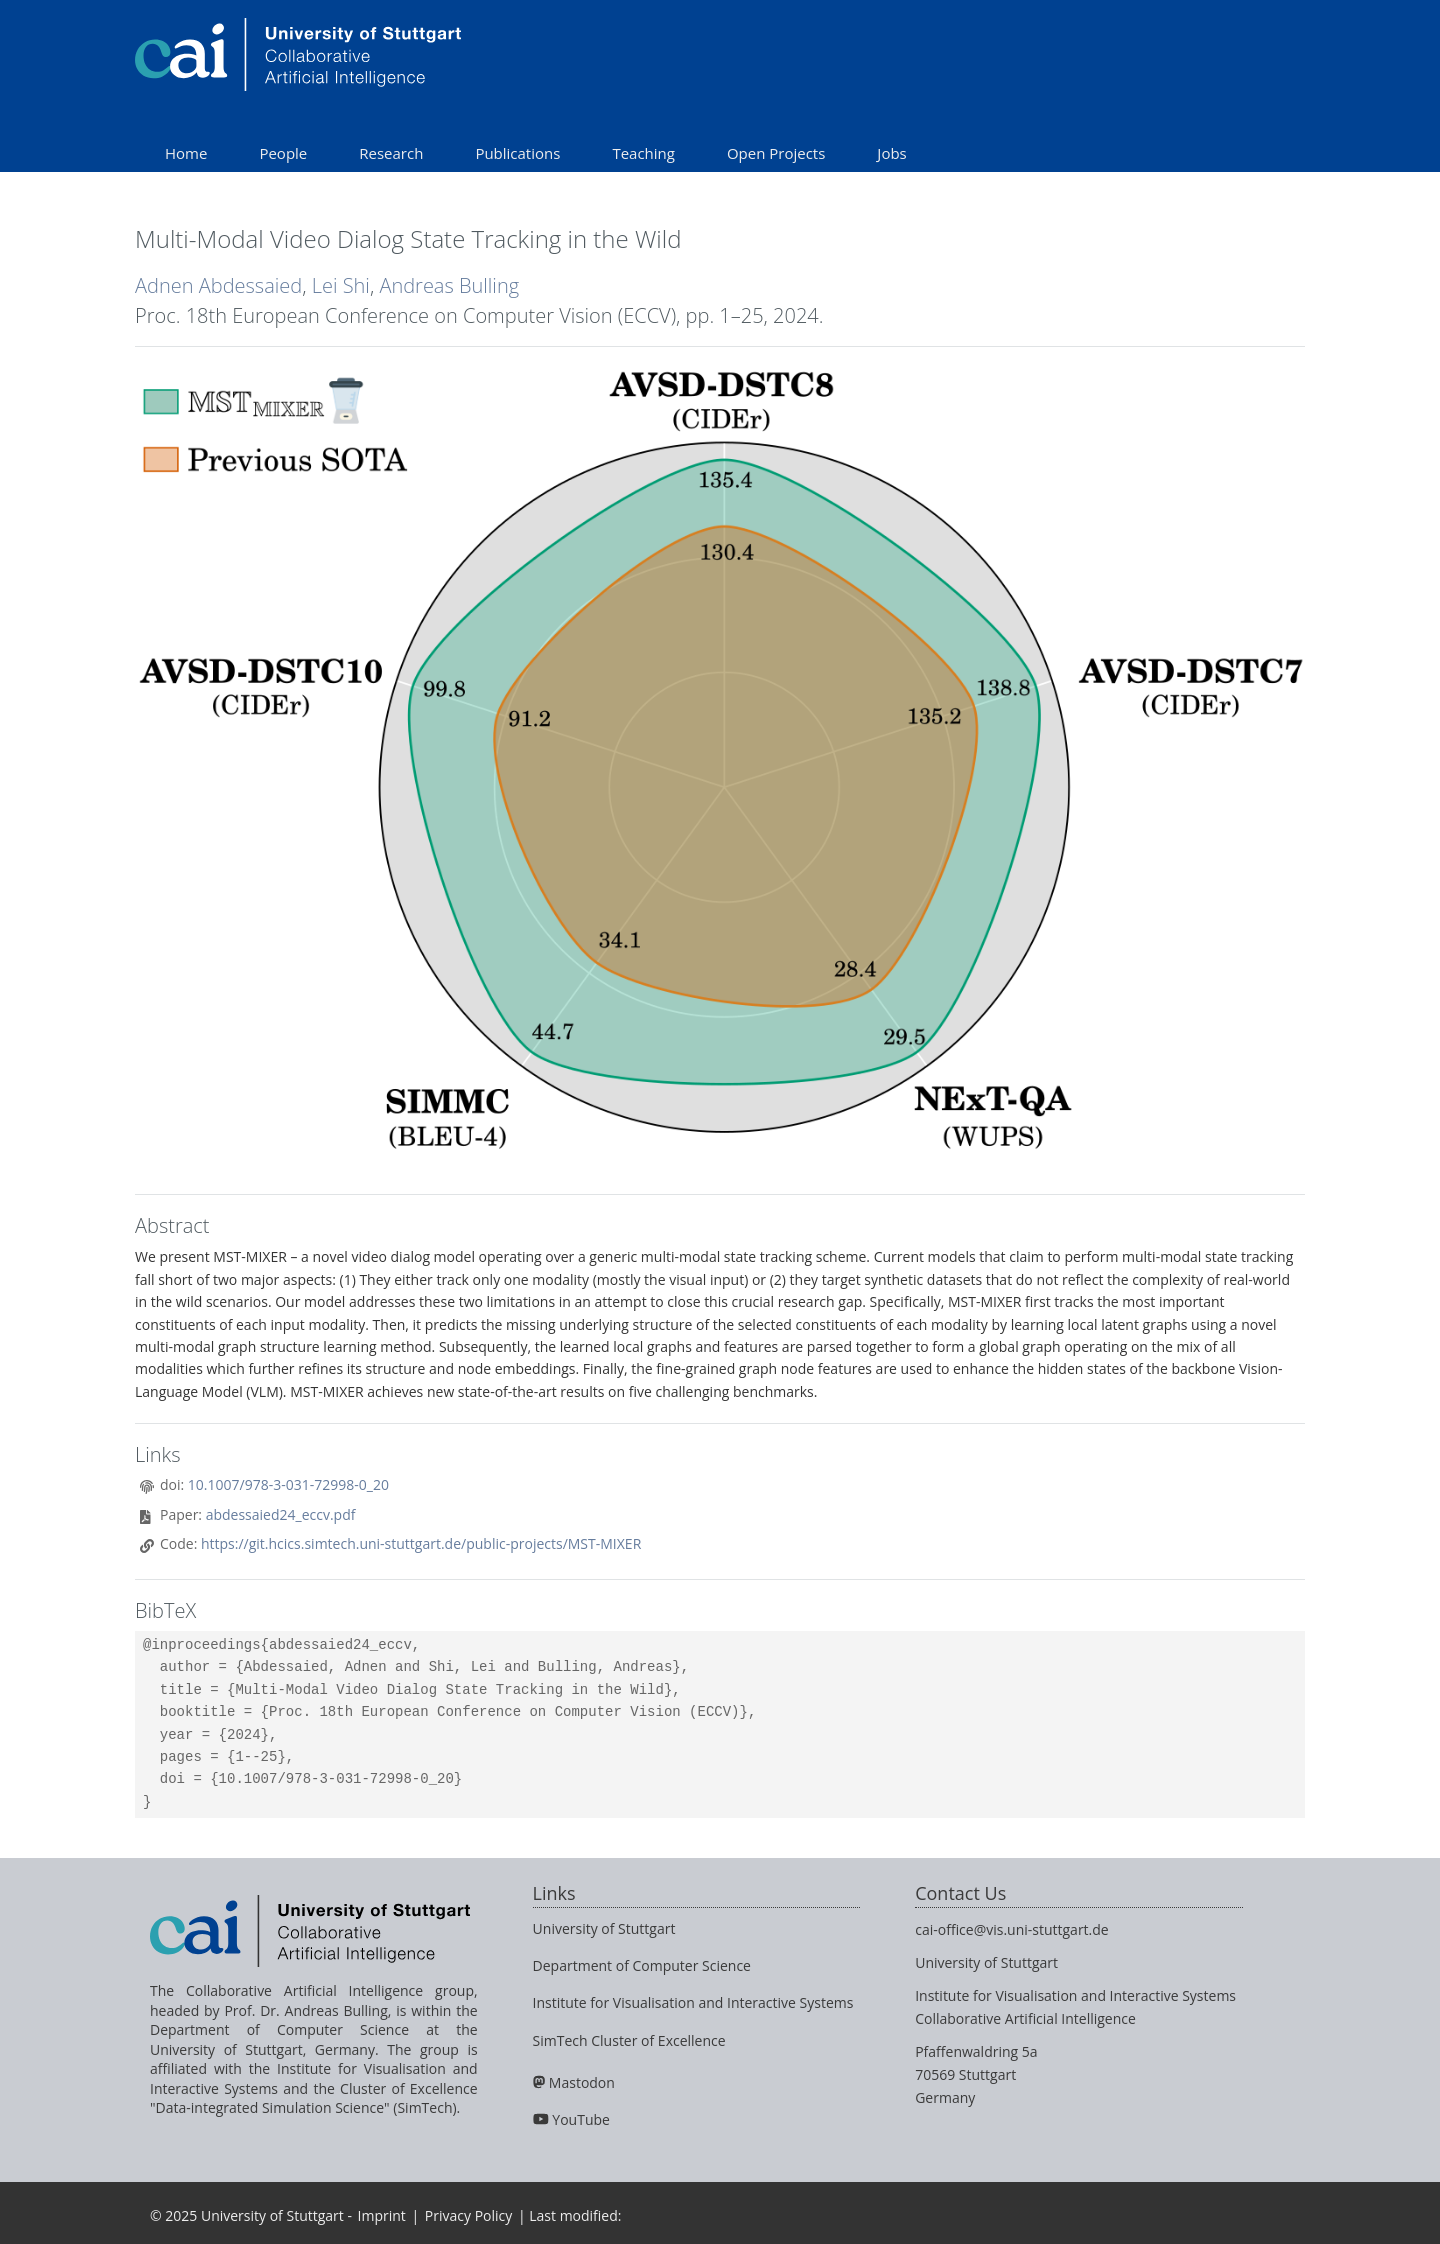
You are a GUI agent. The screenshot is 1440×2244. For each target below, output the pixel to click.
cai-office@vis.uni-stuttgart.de (1012, 1929)
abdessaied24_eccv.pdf (281, 1514)
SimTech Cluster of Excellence (629, 2040)
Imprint (382, 2215)
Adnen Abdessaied (218, 285)
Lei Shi (341, 285)
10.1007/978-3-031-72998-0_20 (288, 1484)
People (283, 153)
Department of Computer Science (642, 1965)
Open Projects (776, 153)
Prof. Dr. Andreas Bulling (305, 2010)
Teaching (643, 153)
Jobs (891, 153)
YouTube (581, 2119)
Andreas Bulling (449, 285)
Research (391, 153)
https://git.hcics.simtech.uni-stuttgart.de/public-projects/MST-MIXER (421, 1543)
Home (186, 153)
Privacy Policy (468, 2215)
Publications (517, 153)
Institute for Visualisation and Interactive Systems (693, 2002)
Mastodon (582, 2082)
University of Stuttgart (604, 1928)
